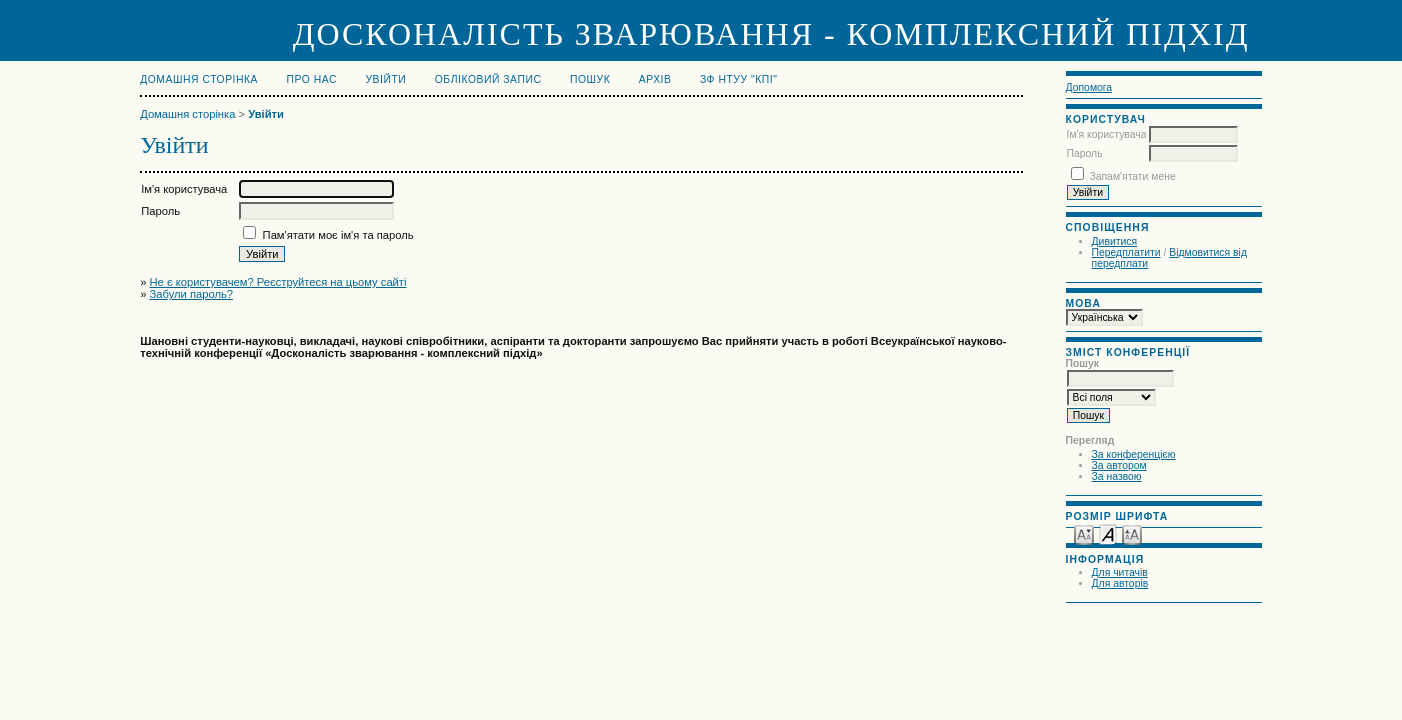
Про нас (312, 79)
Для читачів (1120, 572)
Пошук (590, 79)
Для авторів (1120, 583)
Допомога (1089, 87)
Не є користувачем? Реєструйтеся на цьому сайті (278, 282)
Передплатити (1126, 252)
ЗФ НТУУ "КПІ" (738, 79)
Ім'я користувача (1107, 134)
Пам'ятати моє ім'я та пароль (338, 235)
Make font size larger (1132, 533)
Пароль (1085, 153)
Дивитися (1115, 241)
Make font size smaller (1084, 533)
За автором (1119, 465)
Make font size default (1108, 533)
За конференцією (1134, 454)
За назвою (1117, 476)
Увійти (385, 79)
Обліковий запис (488, 79)
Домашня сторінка (199, 79)
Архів (655, 79)
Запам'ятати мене (1132, 176)
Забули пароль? (191, 294)
